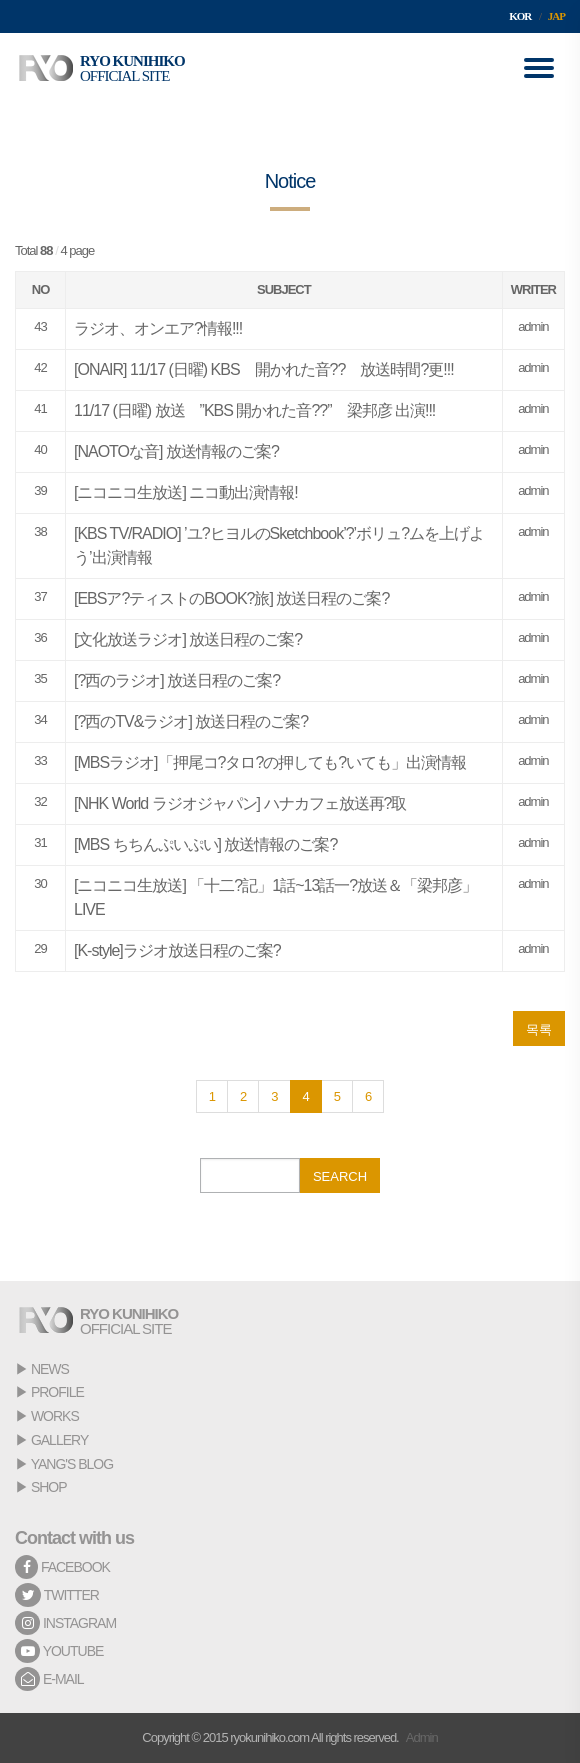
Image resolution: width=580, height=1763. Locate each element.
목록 (539, 1029)
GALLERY (59, 1440)
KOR (520, 16)
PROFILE (57, 1392)
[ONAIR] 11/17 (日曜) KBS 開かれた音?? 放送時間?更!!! (264, 369)
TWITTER (57, 1595)
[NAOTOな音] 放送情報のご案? (176, 451)
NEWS (50, 1369)
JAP (556, 16)
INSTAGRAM (65, 1623)
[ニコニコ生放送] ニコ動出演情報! (186, 492)
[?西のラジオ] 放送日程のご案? (177, 680)
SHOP (49, 1487)
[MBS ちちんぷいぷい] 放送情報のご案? (205, 844)
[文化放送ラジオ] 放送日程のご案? (188, 639)
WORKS (55, 1416)
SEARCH (340, 1176)
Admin (422, 1737)
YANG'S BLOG (72, 1464)
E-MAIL (49, 1679)
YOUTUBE (59, 1651)
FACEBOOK (62, 1567)
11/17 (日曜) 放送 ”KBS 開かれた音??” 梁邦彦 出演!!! (254, 410)
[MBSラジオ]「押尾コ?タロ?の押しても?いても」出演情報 (270, 762)
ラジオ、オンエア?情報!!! (158, 328)
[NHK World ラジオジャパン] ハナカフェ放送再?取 (240, 803)
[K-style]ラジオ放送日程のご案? (177, 950)
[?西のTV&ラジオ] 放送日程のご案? (191, 721)
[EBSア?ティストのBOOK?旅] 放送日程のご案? (231, 598)
